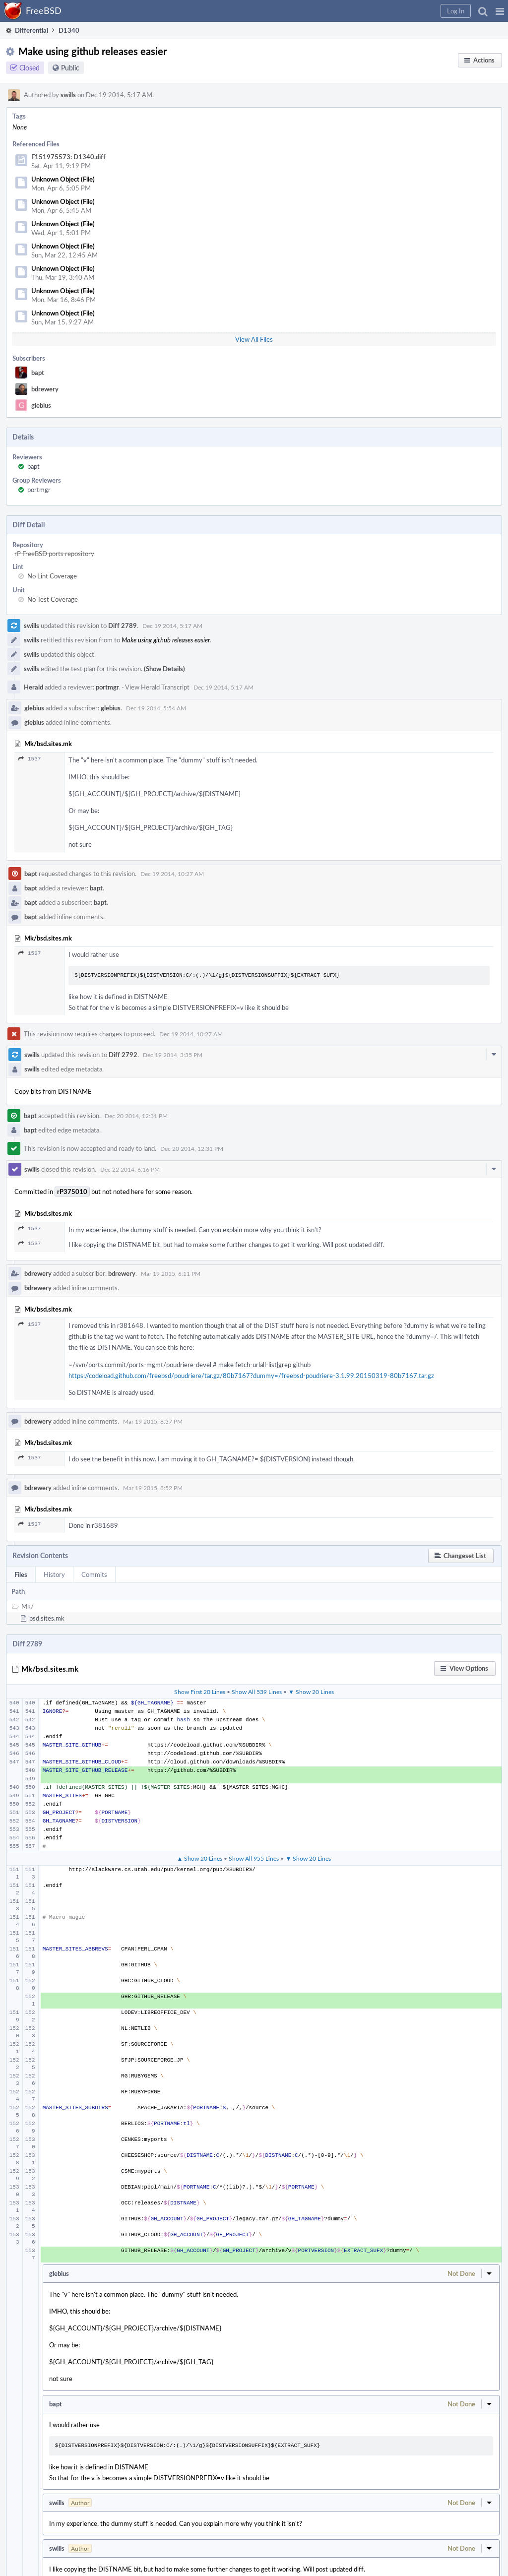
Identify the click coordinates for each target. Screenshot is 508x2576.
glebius (41, 405)
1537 (29, 758)
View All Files (254, 339)
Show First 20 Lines (199, 1692)
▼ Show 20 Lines (311, 1692)
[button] (500, 11)
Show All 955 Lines (254, 1858)
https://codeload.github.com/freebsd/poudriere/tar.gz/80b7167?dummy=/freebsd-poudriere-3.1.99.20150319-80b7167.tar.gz (251, 1375)
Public (70, 67)
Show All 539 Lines (257, 1692)
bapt (37, 372)
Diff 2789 (122, 625)
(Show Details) (164, 668)
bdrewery (45, 388)
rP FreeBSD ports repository (54, 553)
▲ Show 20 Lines (200, 1858)
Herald (33, 687)
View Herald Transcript (157, 687)
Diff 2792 (123, 1054)
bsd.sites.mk (46, 1618)
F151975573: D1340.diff (68, 156)
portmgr (39, 489)
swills (68, 94)
